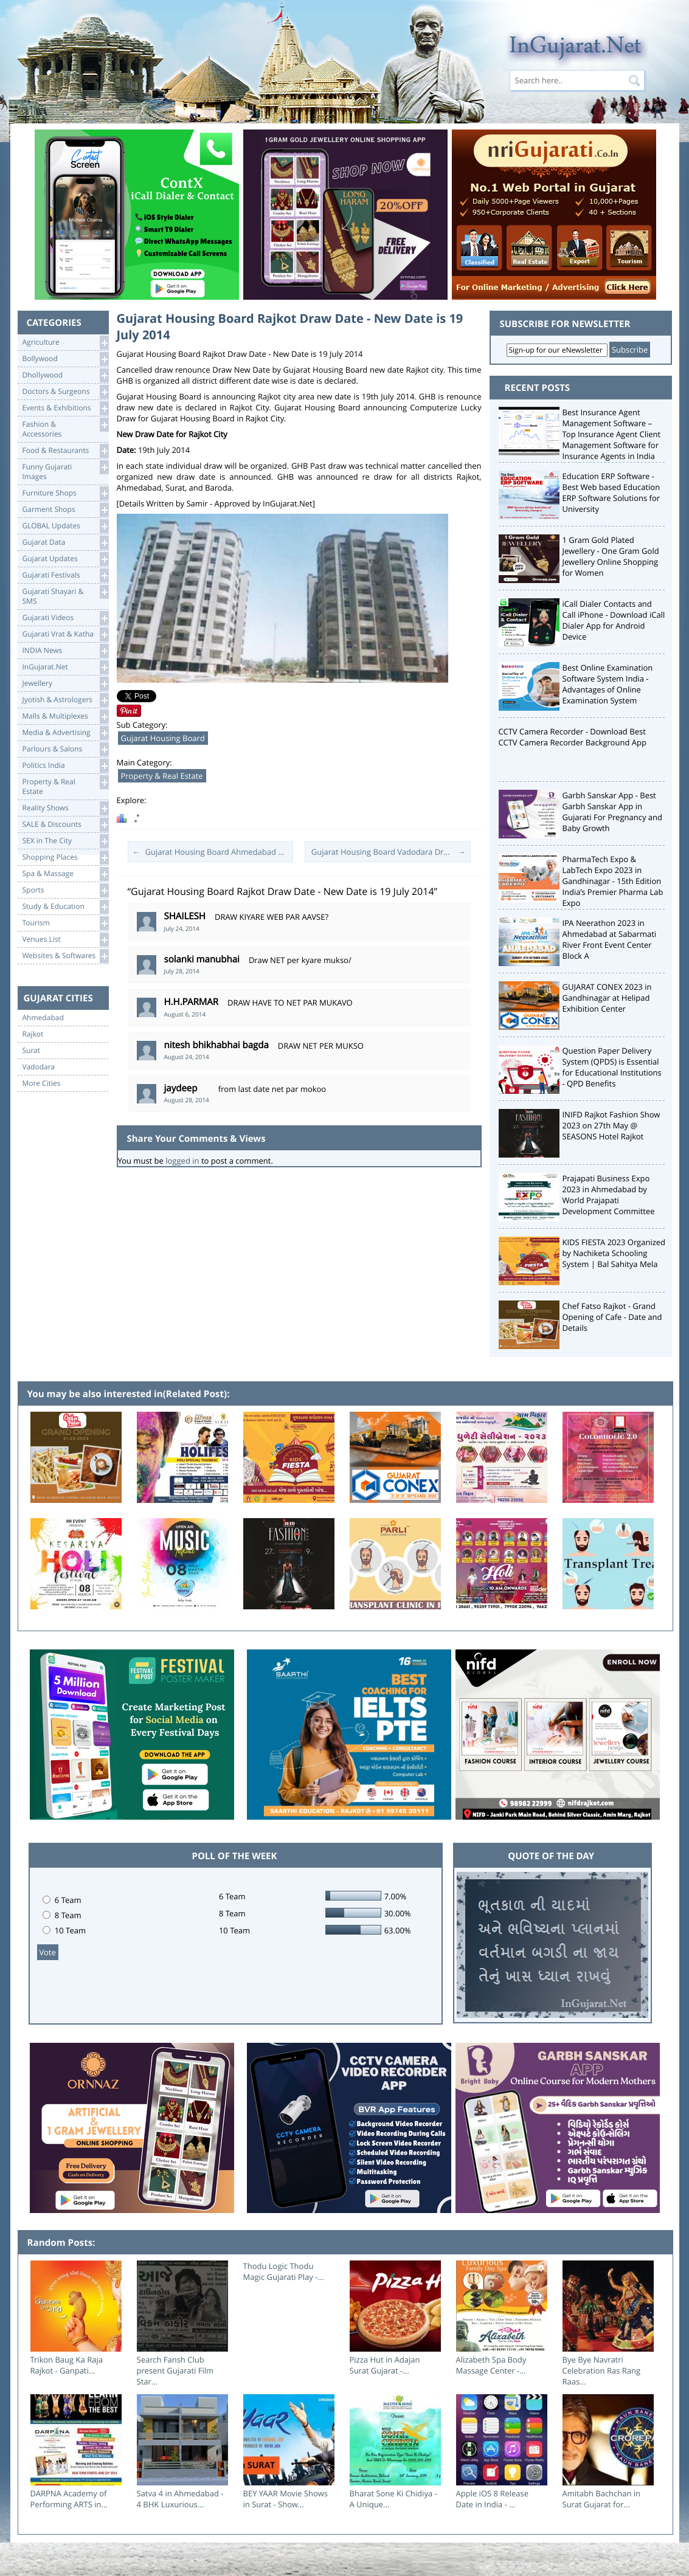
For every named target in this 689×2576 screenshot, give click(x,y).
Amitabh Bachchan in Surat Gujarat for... (602, 2499)
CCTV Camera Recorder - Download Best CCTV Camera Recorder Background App (572, 737)
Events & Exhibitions (65, 408)
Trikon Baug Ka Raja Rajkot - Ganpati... (66, 2365)
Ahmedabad (43, 1018)
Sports (65, 890)
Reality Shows (65, 808)
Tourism (65, 923)
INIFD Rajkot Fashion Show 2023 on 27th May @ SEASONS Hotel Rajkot (611, 1125)
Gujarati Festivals (65, 575)
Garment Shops (65, 510)
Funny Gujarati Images (65, 471)
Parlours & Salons (65, 749)
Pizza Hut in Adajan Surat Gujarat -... (385, 2365)
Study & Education (65, 907)
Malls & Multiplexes (65, 716)
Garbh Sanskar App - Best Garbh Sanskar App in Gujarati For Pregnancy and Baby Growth (613, 812)
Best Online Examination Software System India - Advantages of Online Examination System (608, 684)
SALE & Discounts (65, 825)
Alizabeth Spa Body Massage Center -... (491, 2365)
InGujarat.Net (65, 667)
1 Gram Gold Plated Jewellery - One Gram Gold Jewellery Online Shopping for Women (611, 556)
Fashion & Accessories (65, 428)
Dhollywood (65, 375)
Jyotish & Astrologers (65, 700)
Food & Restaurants (65, 451)
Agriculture (65, 343)
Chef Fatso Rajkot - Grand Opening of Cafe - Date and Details (612, 1316)
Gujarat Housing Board (163, 738)
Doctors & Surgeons (65, 392)
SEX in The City (65, 841)
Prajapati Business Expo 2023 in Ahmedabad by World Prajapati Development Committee (609, 1195)
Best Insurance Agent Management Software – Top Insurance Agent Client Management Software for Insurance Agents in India (612, 434)
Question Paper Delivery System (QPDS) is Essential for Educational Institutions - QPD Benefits (612, 1067)
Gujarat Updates (65, 559)
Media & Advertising (65, 733)
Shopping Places (65, 858)
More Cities (42, 1083)
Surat (32, 1050)
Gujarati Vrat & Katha (65, 634)
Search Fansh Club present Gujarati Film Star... (175, 2370)
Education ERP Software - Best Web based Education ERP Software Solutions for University (611, 492)
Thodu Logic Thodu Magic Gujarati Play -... (283, 2271)
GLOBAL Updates (65, 526)
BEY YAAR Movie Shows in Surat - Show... (285, 2499)
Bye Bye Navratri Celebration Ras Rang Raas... (602, 2370)
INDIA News (65, 651)
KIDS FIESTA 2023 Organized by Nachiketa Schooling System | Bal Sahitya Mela (614, 1253)
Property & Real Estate (162, 775)
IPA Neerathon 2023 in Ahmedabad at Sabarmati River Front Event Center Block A (610, 939)
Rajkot (33, 1034)
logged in (182, 1160)
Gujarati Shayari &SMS (65, 595)
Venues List (65, 940)
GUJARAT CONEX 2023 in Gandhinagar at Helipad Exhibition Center (607, 997)
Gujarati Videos (65, 618)
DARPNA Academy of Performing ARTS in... (69, 2499)
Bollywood (65, 359)
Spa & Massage (65, 874)
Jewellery (65, 684)
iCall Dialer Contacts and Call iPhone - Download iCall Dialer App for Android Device (614, 620)
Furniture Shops (65, 493)
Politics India (65, 766)
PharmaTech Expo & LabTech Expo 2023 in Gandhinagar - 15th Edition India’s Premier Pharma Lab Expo (613, 881)
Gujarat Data (65, 543)
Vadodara (39, 1067)
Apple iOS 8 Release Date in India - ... (492, 2499)
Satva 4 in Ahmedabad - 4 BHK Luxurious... (180, 2499)
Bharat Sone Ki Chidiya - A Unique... (393, 2499)
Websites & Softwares (65, 956)
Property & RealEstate (65, 785)
